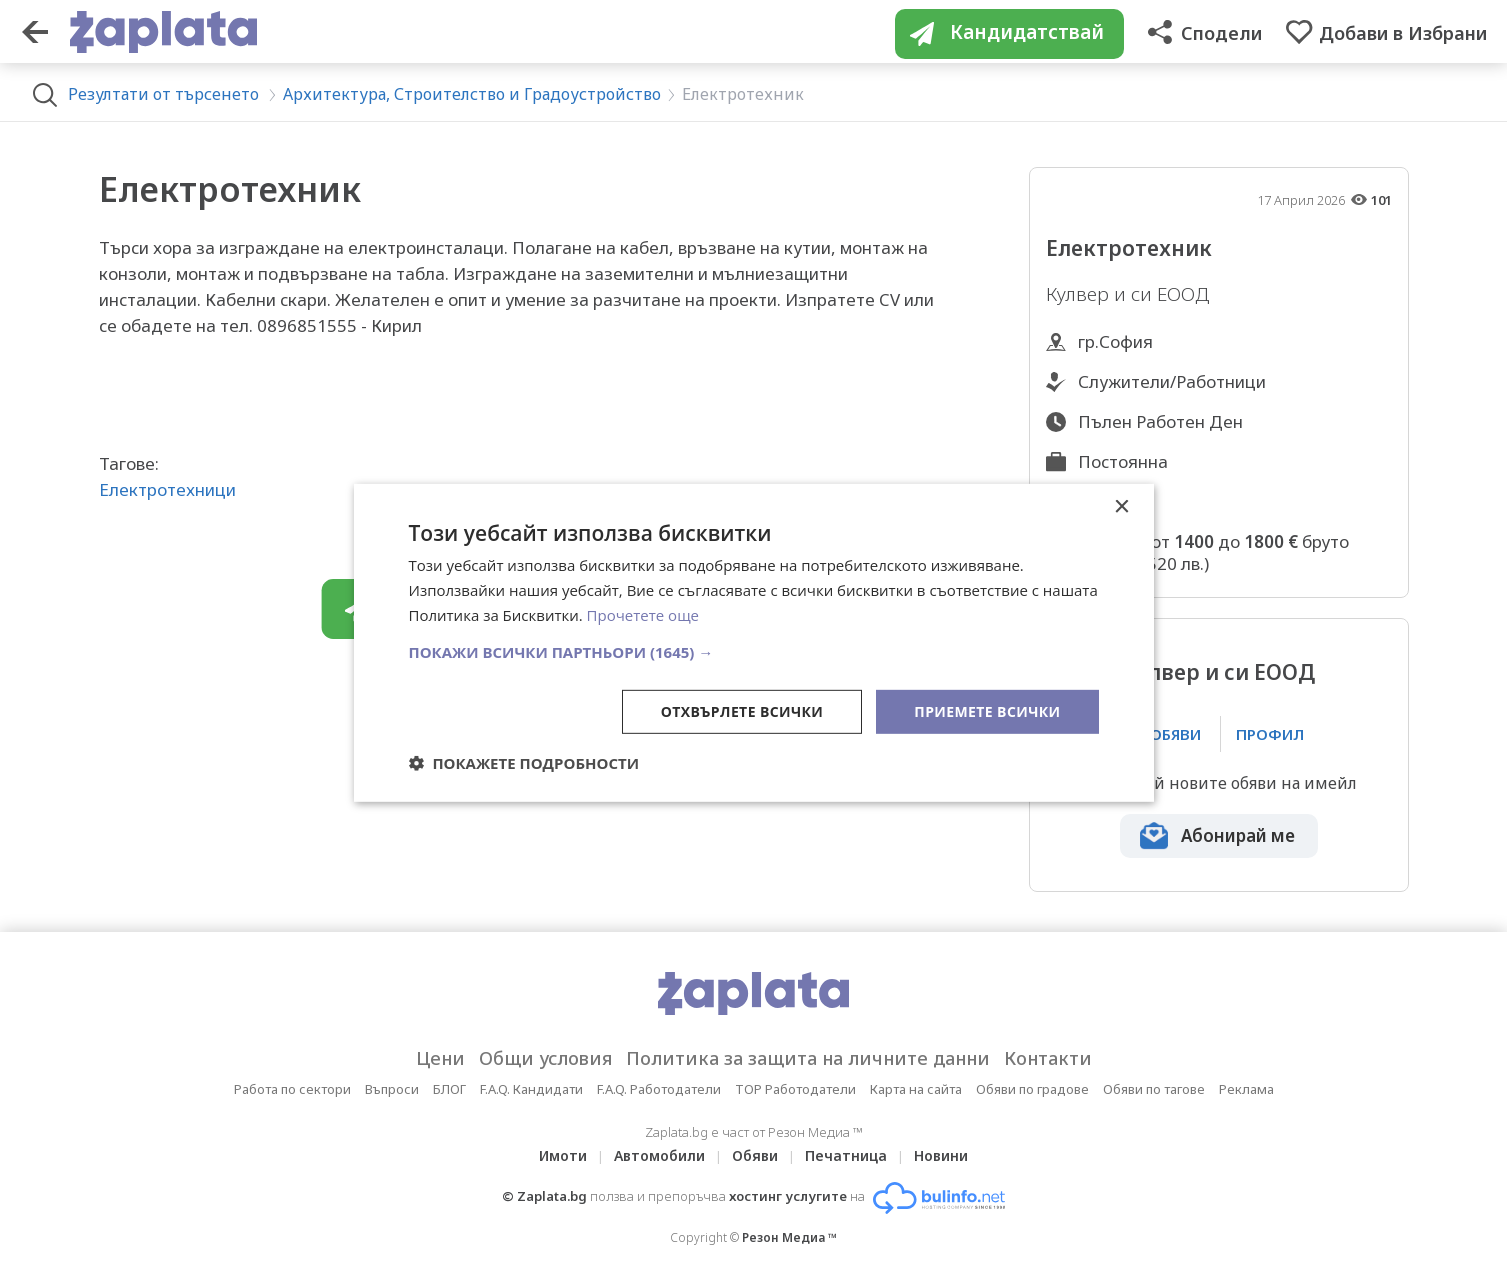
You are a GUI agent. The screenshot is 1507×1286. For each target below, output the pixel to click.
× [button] (1121, 507)
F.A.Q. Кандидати (531, 1089)
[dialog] (754, 643)
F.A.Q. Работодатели (659, 1089)
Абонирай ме (1238, 835)
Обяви (755, 1155)
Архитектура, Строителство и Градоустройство (472, 94)
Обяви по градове (1032, 1089)
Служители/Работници (1172, 381)
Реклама (1246, 1089)
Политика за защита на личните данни (808, 1058)
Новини (941, 1155)
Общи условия (545, 1058)
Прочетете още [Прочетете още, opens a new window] (643, 615)
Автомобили (659, 1155)
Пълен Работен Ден (1160, 421)
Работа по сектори (292, 1089)
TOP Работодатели (795, 1089)
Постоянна (1123, 461)
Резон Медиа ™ (789, 1237)
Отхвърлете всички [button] (742, 710)
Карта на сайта (916, 1089)
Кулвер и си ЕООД (1219, 672)
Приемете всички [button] (987, 710)
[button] (754, 651)
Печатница (846, 1155)
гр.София (1115, 341)
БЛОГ (449, 1089)
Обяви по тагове (1154, 1089)
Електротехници (167, 489)
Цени (440, 1058)
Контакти (1048, 1058)
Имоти (563, 1155)
